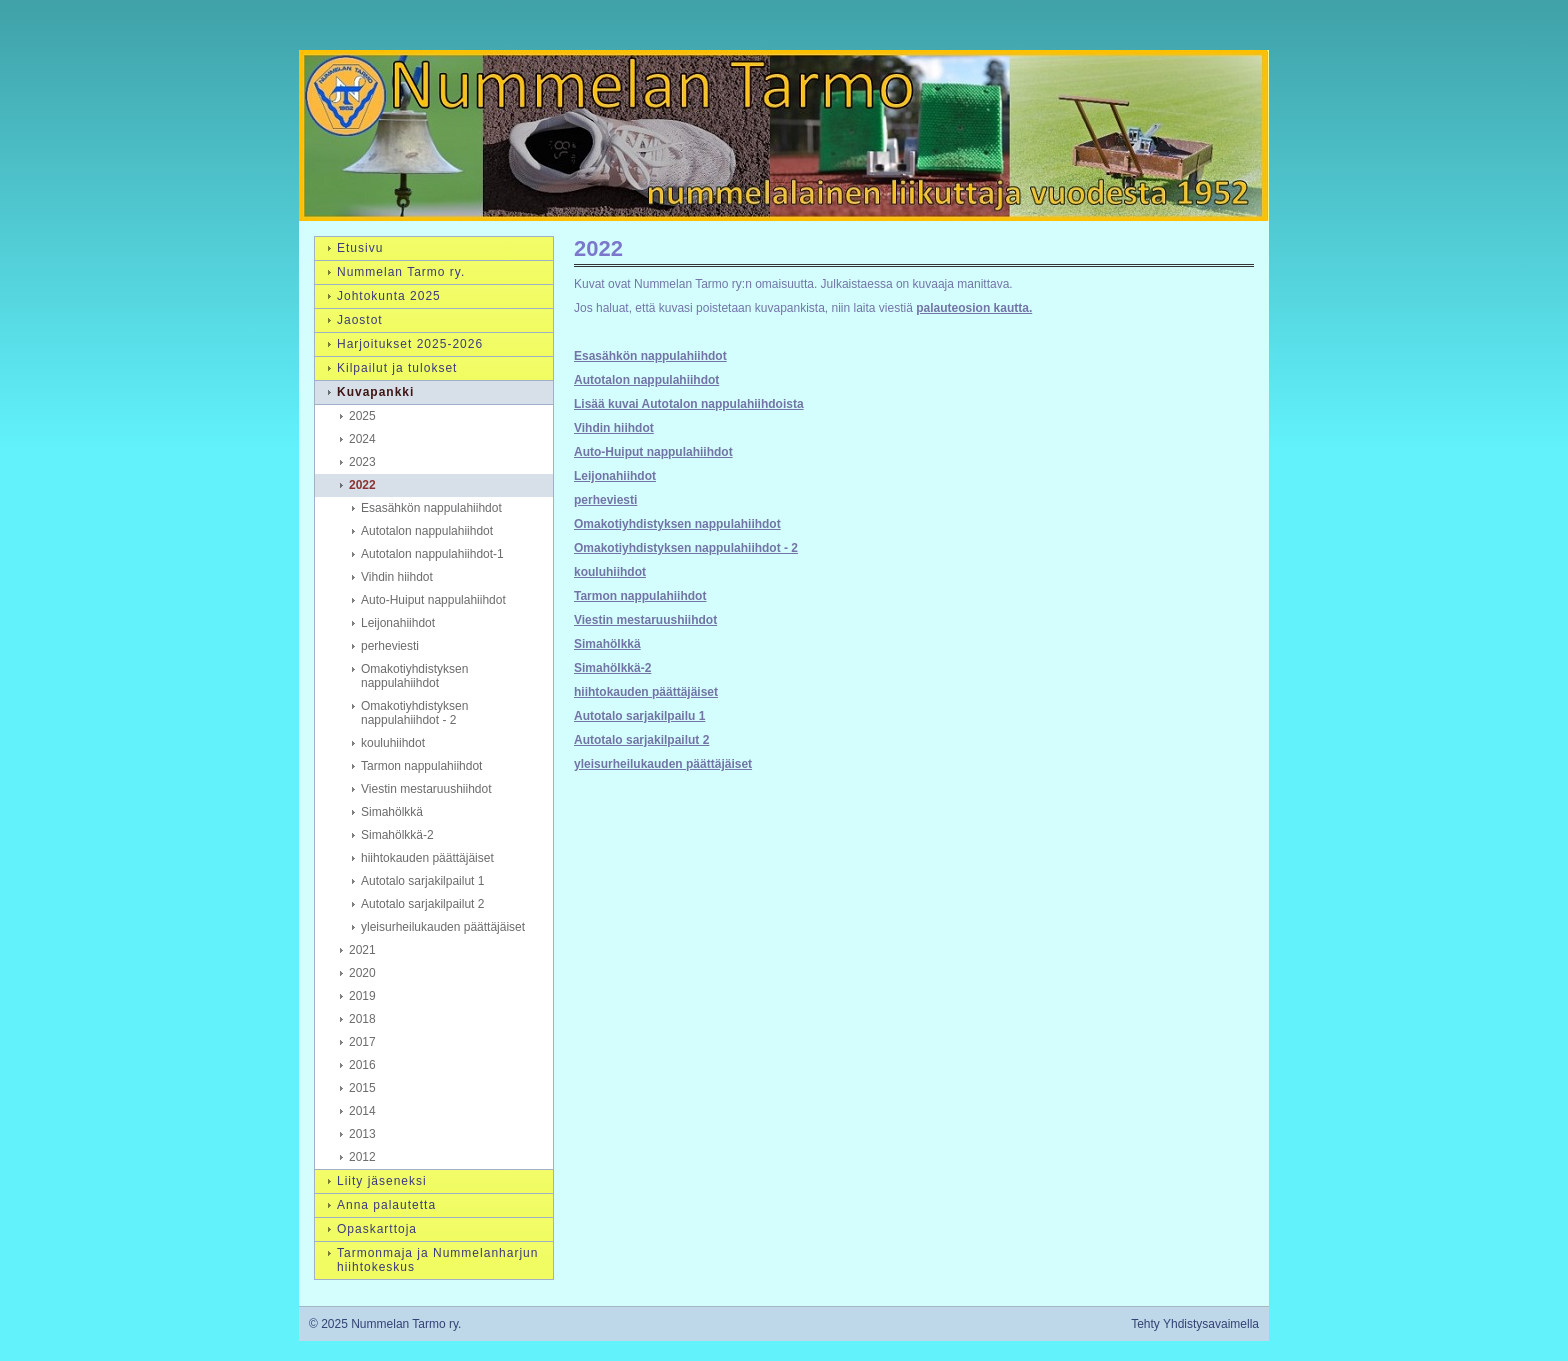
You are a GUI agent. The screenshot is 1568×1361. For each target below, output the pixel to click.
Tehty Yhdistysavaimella (1195, 1324)
